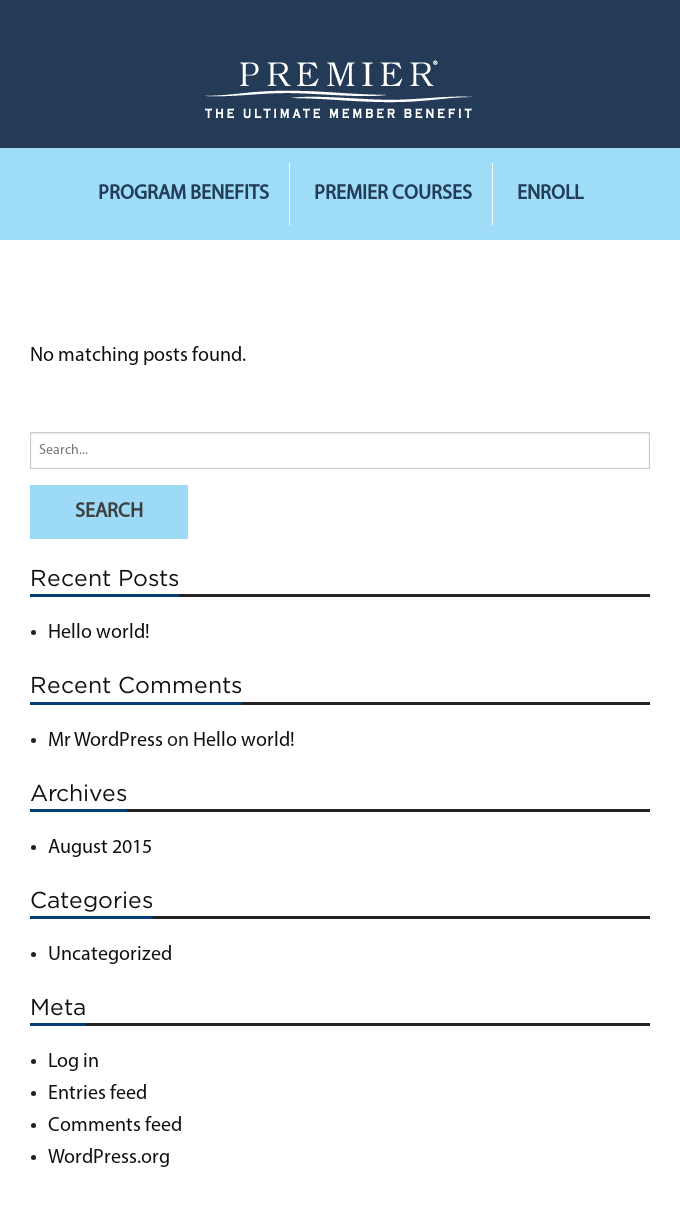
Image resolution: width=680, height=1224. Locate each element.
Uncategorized (110, 955)
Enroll (550, 194)
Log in (73, 1062)
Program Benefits (183, 194)
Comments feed (115, 1126)
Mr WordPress (105, 741)
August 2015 (100, 848)
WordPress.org (109, 1158)
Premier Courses (393, 194)
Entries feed (97, 1094)
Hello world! (99, 633)
